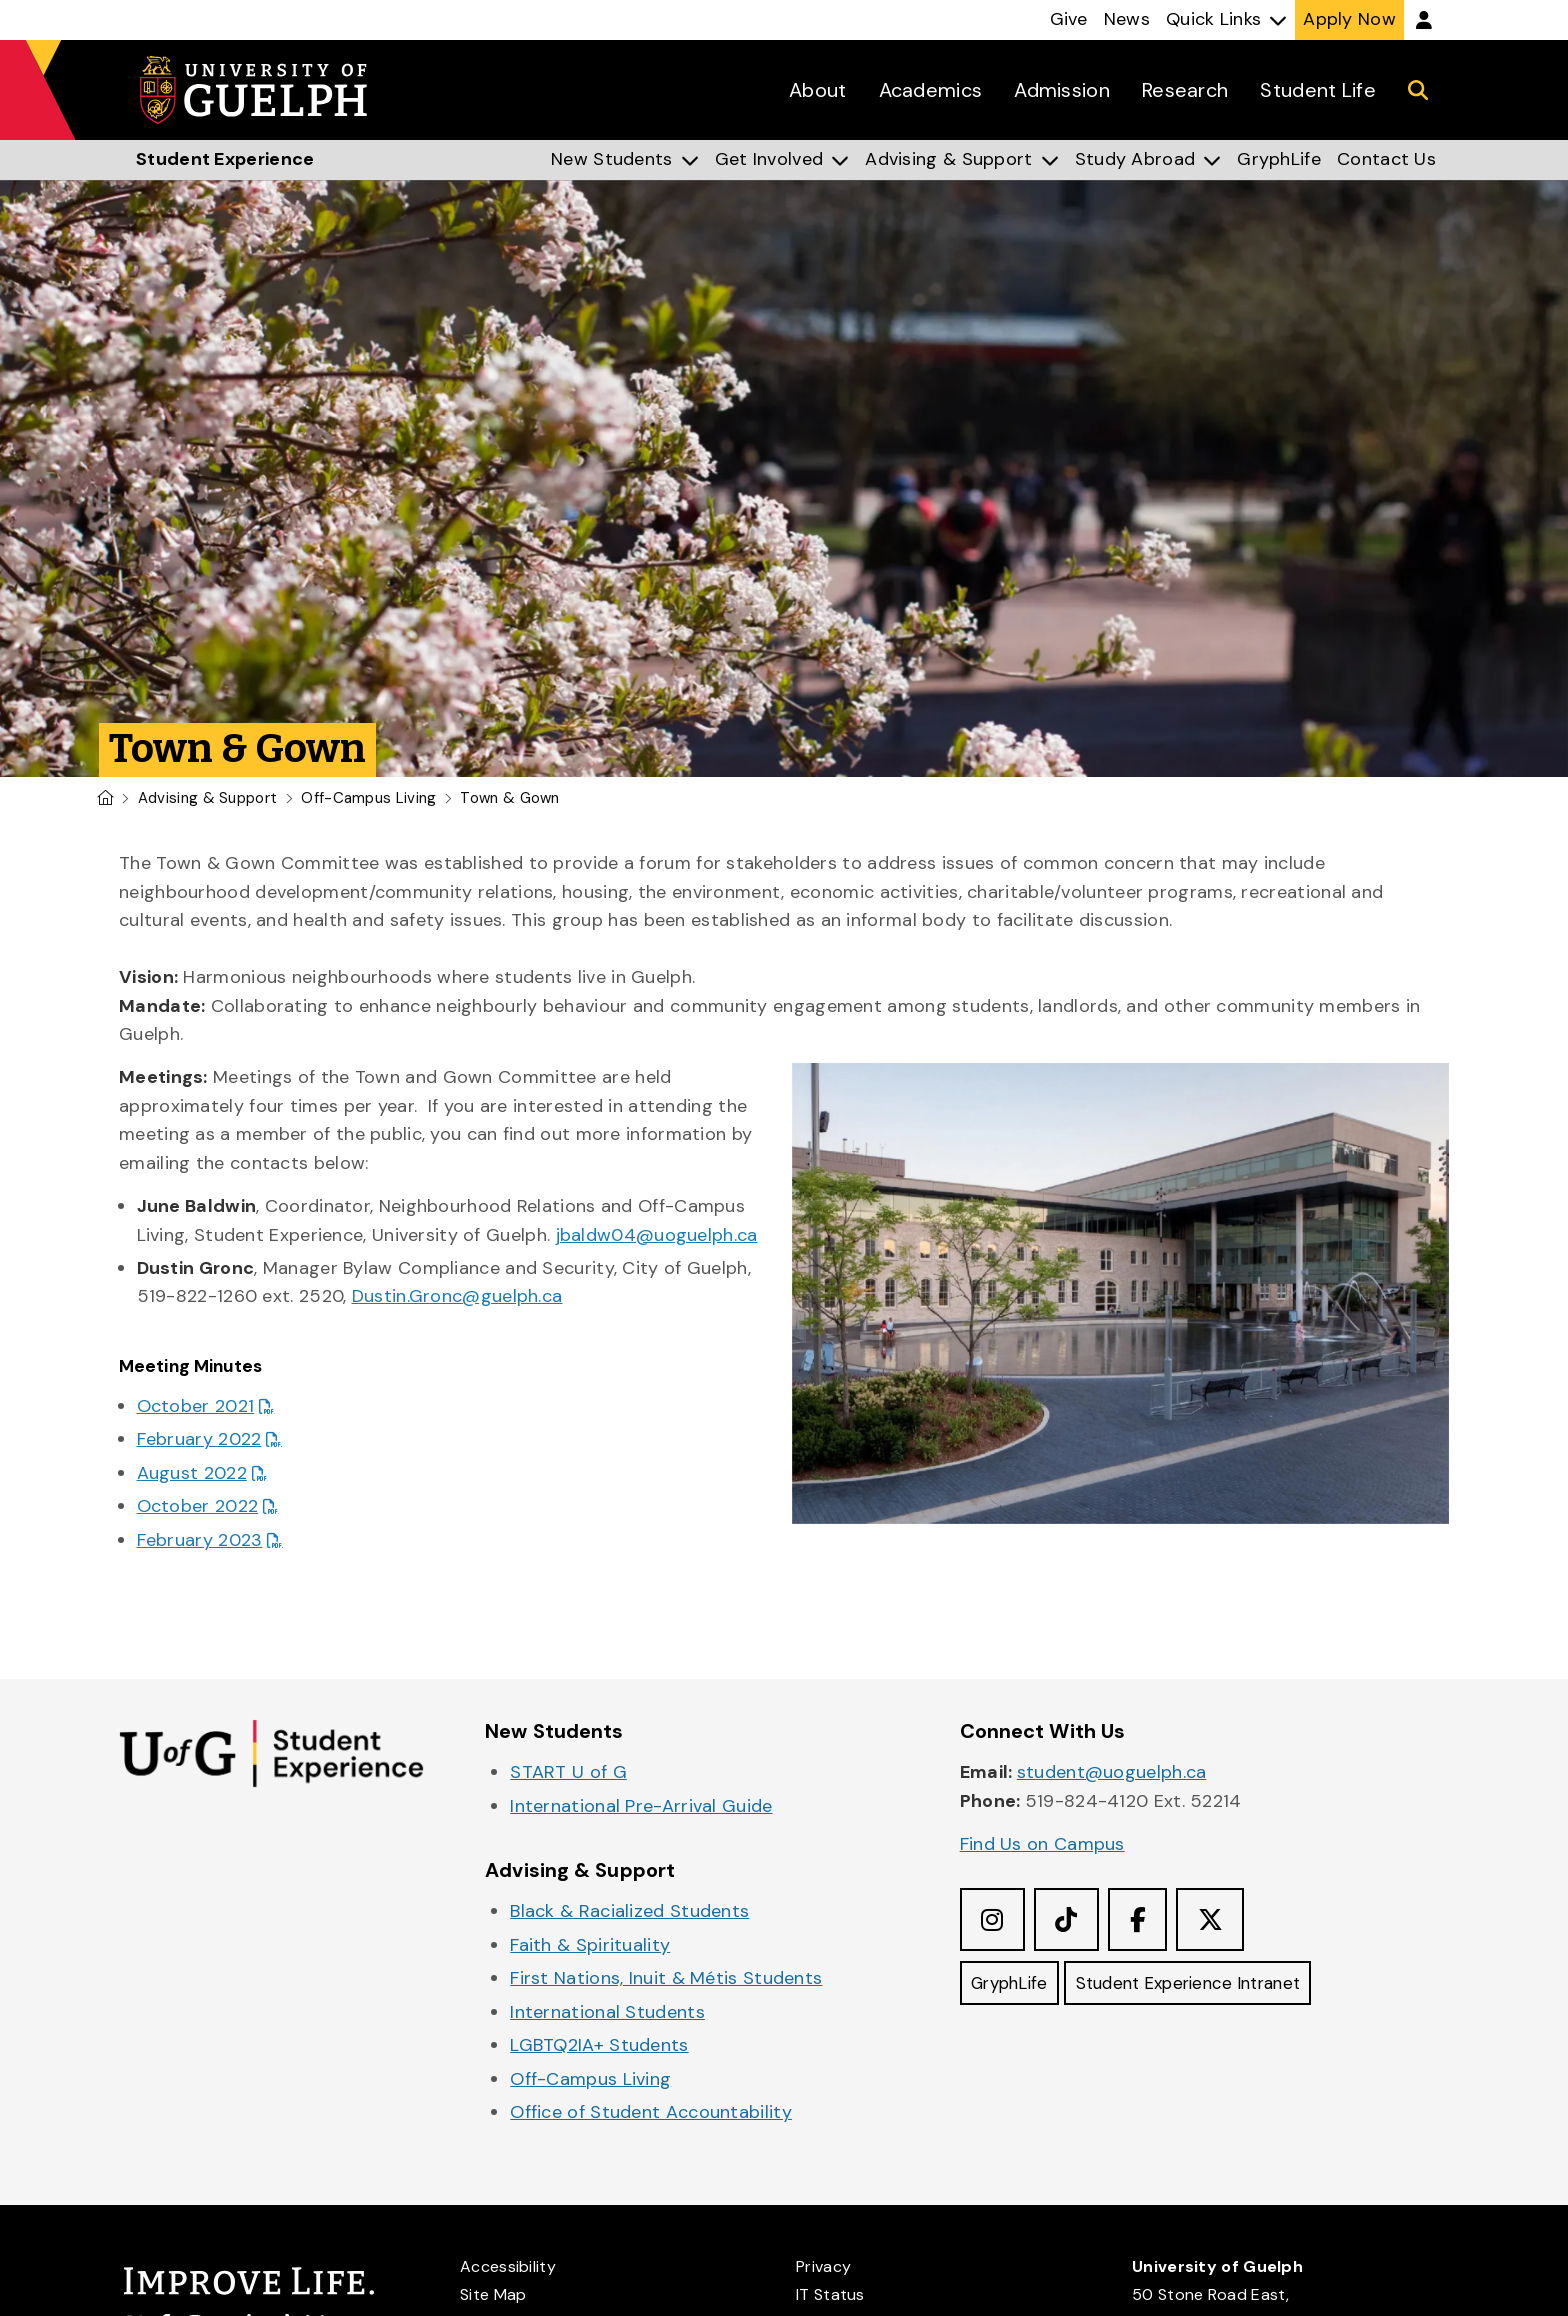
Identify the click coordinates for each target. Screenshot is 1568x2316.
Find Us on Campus (1042, 1844)
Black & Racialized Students (629, 1911)
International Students (607, 2012)
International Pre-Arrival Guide (641, 1806)
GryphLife (1014, 1986)
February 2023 (200, 1540)
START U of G (568, 1772)
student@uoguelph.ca (1112, 1772)
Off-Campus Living (368, 798)
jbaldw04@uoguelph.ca (657, 1235)
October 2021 (196, 1406)
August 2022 (192, 1473)
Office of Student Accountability (651, 2112)
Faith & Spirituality (590, 1945)
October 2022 (198, 1506)
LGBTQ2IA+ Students (599, 2045)
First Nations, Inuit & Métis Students (666, 1978)
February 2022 (199, 1439)
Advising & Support (207, 798)
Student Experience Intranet (1207, 1986)
